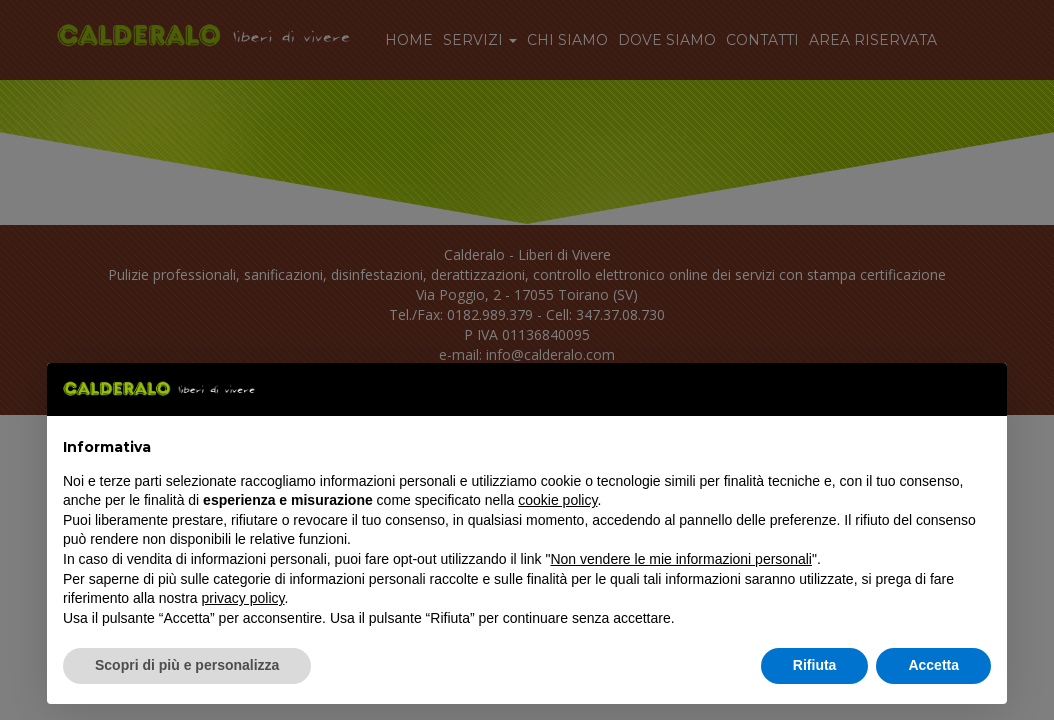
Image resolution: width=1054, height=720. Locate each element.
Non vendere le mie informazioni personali (680, 559)
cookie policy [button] (557, 500)
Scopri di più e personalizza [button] (187, 665)
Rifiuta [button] (815, 665)
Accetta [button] (933, 665)
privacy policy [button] (243, 598)
